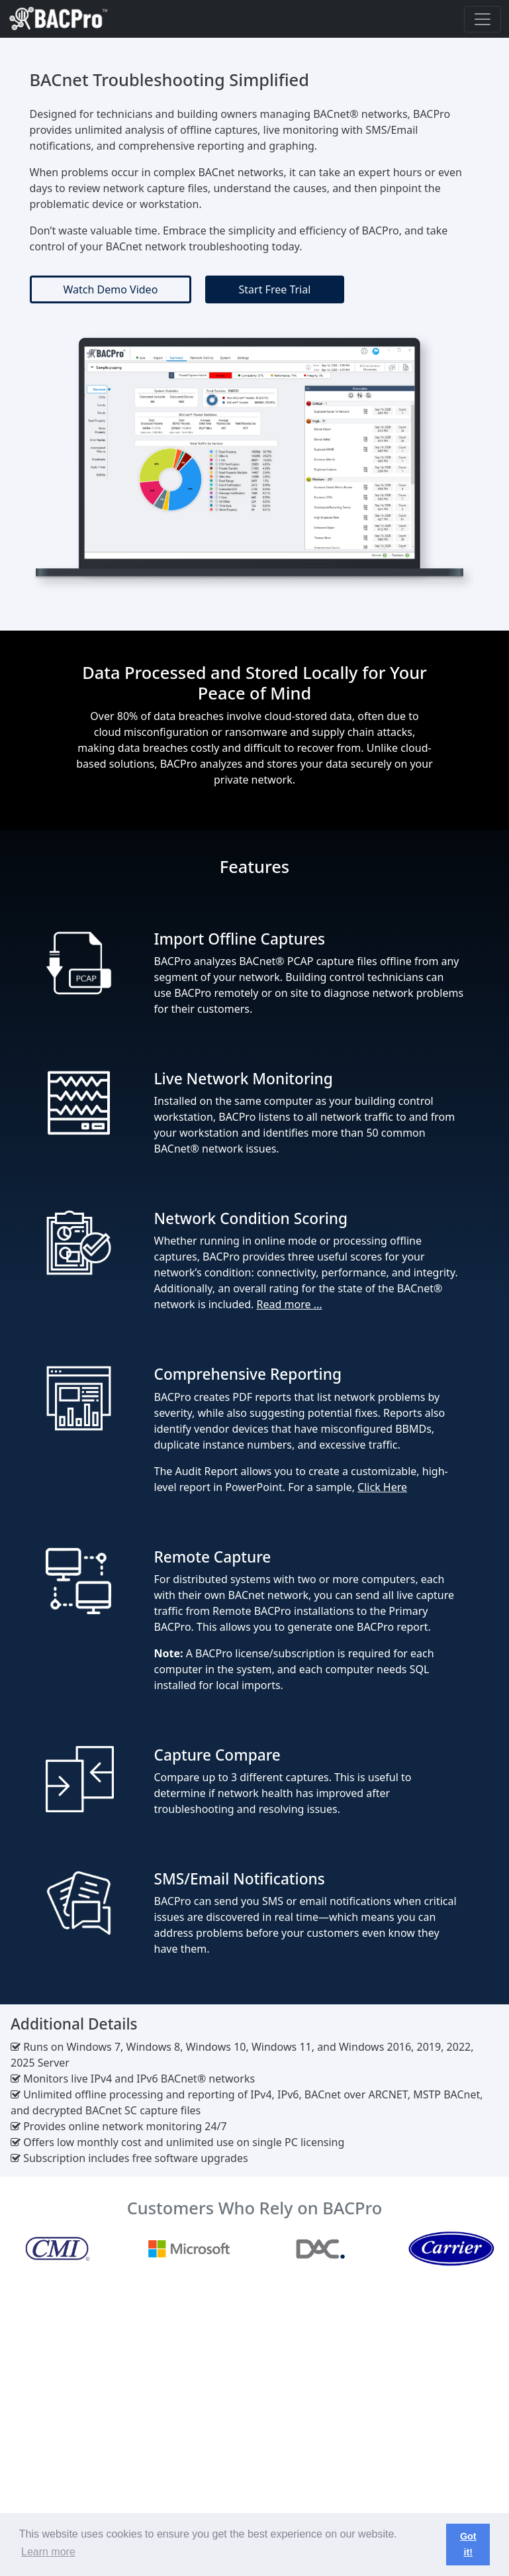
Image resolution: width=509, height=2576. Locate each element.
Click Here (382, 1487)
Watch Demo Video (111, 289)
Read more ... (289, 1304)
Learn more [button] (48, 2551)
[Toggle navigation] (482, 19)
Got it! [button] (468, 2544)
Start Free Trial (275, 289)
